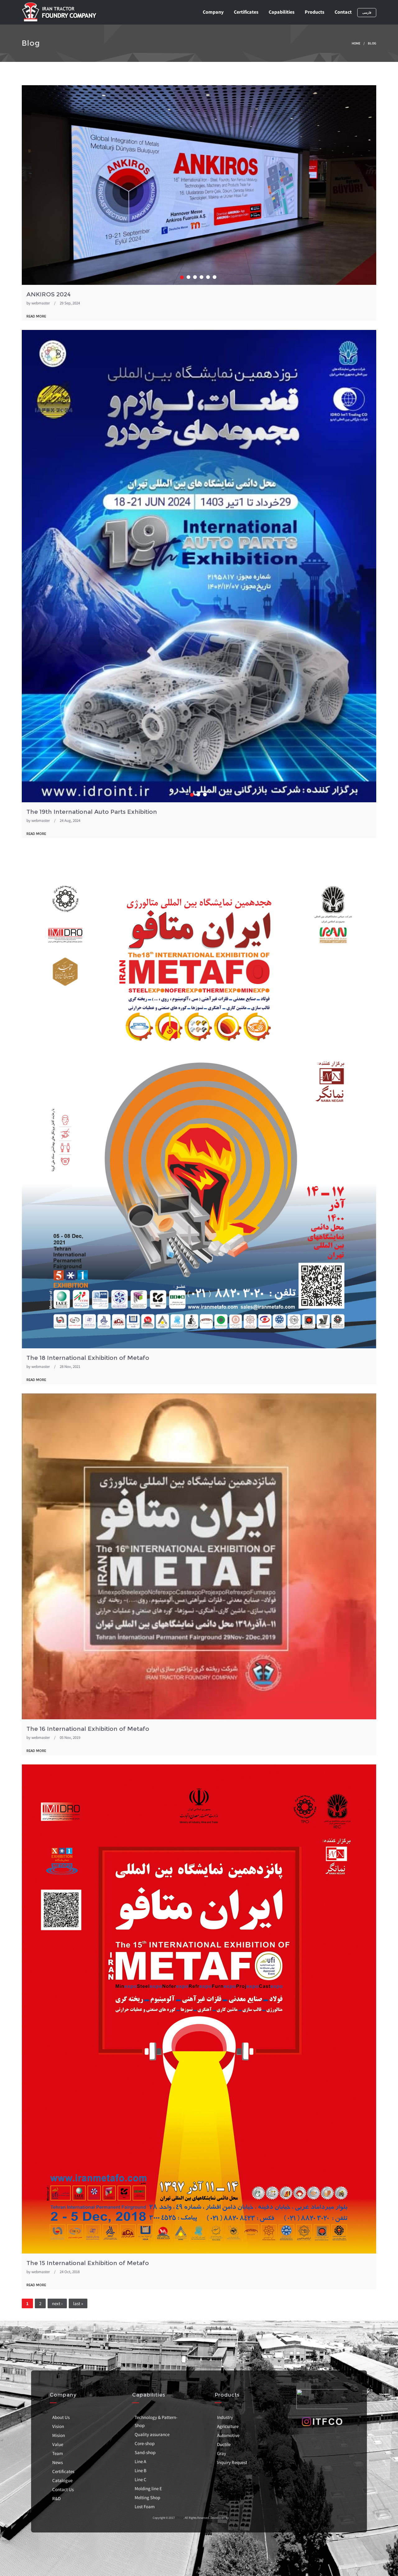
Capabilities (281, 12)
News (57, 2462)
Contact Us (63, 2489)
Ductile (224, 2444)
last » (78, 2303)
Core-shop (145, 2443)
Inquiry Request (232, 2462)
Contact (343, 12)
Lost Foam (145, 2506)
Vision (58, 2426)
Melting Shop (147, 2497)
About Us (61, 2417)
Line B (140, 2470)
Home (356, 43)
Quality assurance (152, 2434)
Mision (58, 2435)
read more (36, 316)
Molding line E (148, 2488)
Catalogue (62, 2480)
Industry (225, 2417)
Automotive (228, 2435)
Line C (140, 2479)
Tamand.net (236, 2518)
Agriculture (227, 2426)
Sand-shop (145, 2452)
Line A (140, 2461)
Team (57, 2453)
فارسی (366, 12)
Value (57, 2444)
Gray (221, 2453)
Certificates (246, 12)
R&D (56, 2498)
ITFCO (179, 2518)
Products (314, 12)
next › (57, 2303)
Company (213, 12)
